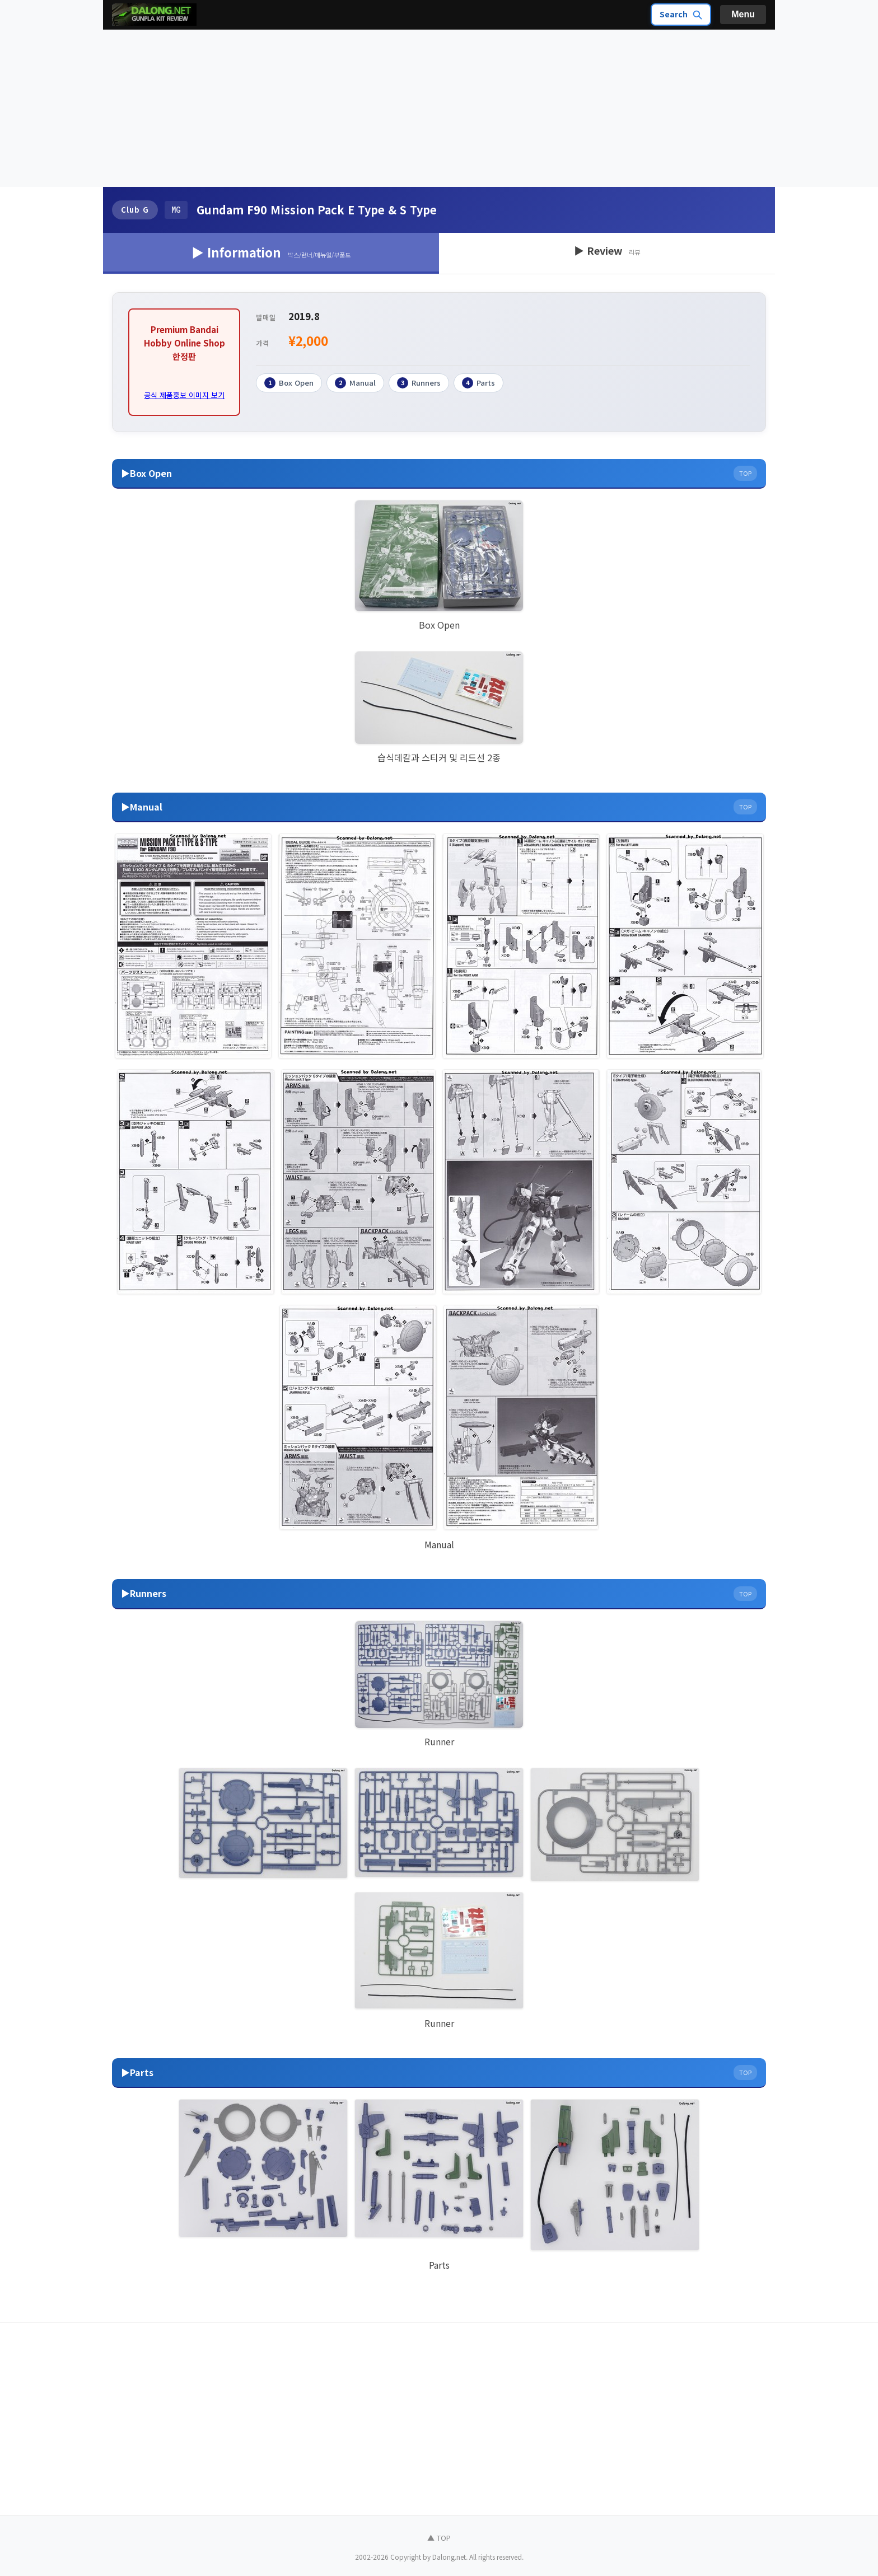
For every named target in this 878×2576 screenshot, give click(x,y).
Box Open (289, 382)
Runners (419, 382)
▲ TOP (439, 2537)
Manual (355, 382)
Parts (478, 382)
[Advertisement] (439, 108)
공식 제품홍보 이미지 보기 (184, 395)
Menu (743, 14)
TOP (745, 473)
